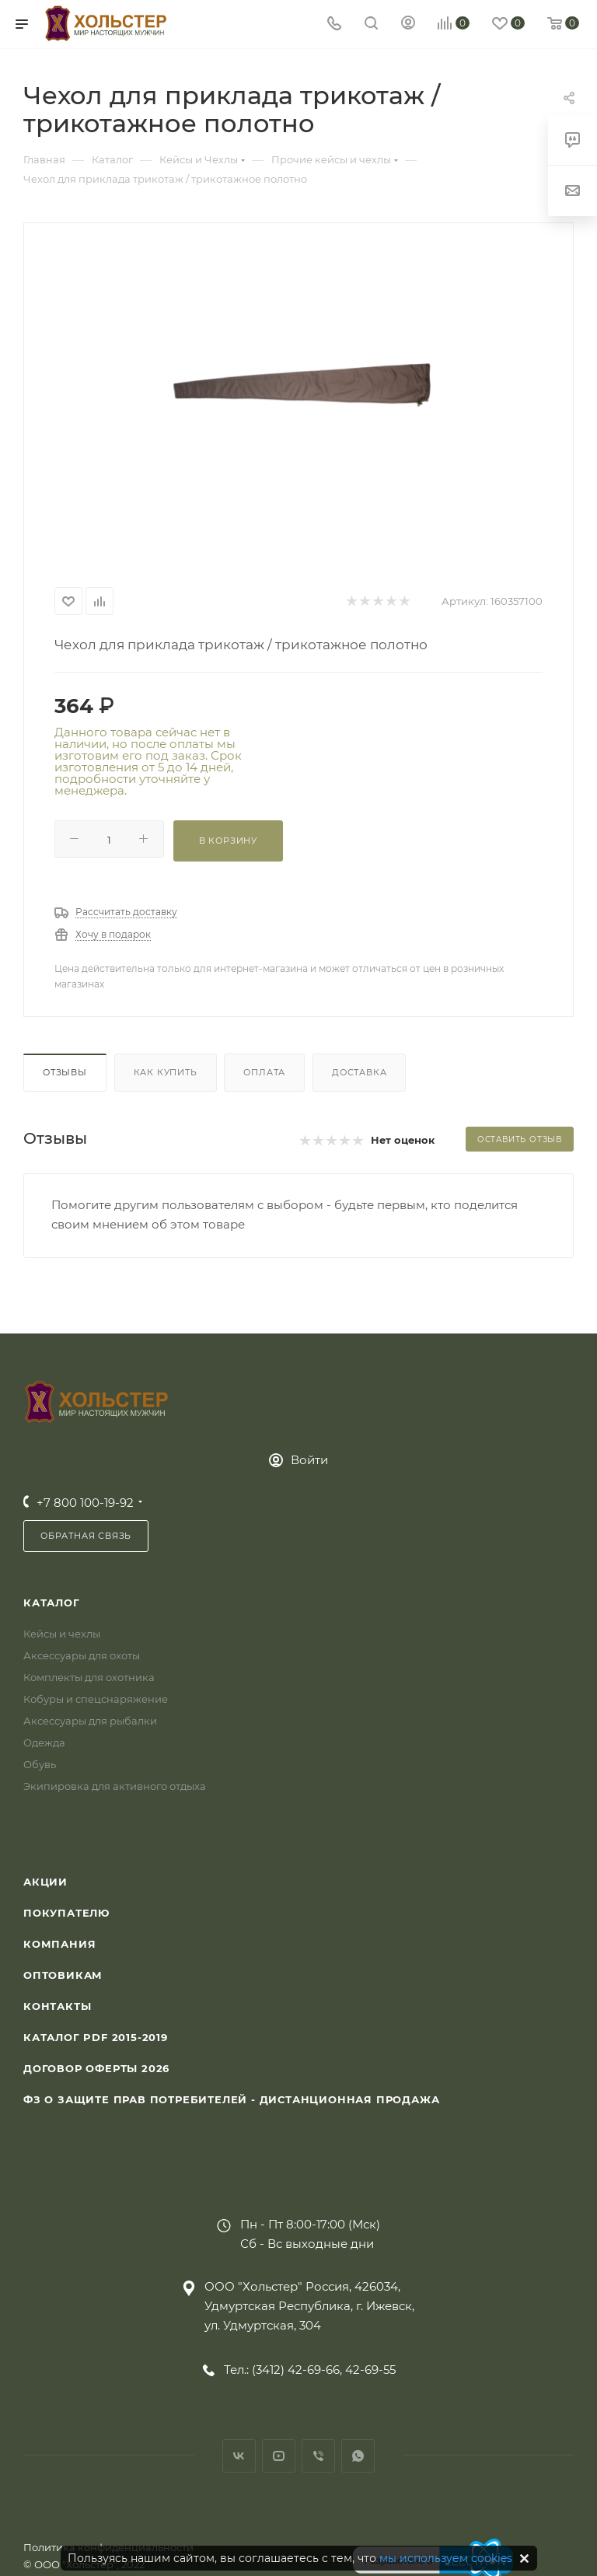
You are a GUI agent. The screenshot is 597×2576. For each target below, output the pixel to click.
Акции (45, 1881)
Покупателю (66, 1913)
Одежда (44, 1742)
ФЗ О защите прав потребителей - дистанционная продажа (231, 2099)
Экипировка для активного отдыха (114, 1786)
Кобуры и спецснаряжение (95, 1699)
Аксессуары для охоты (81, 1655)
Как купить (165, 1072)
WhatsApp (358, 2456)
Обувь (39, 1764)
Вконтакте (239, 2456)
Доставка (359, 1072)
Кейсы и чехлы (61, 1633)
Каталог (51, 1602)
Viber (318, 2456)
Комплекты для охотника (89, 1677)
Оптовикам (63, 1975)
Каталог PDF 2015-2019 (95, 2037)
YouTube (278, 2456)
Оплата (264, 1072)
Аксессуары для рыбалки (90, 1720)
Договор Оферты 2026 (96, 2068)
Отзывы (65, 1072)
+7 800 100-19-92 (85, 1502)
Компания (59, 1944)
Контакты (57, 2006)
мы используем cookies (445, 2558)
